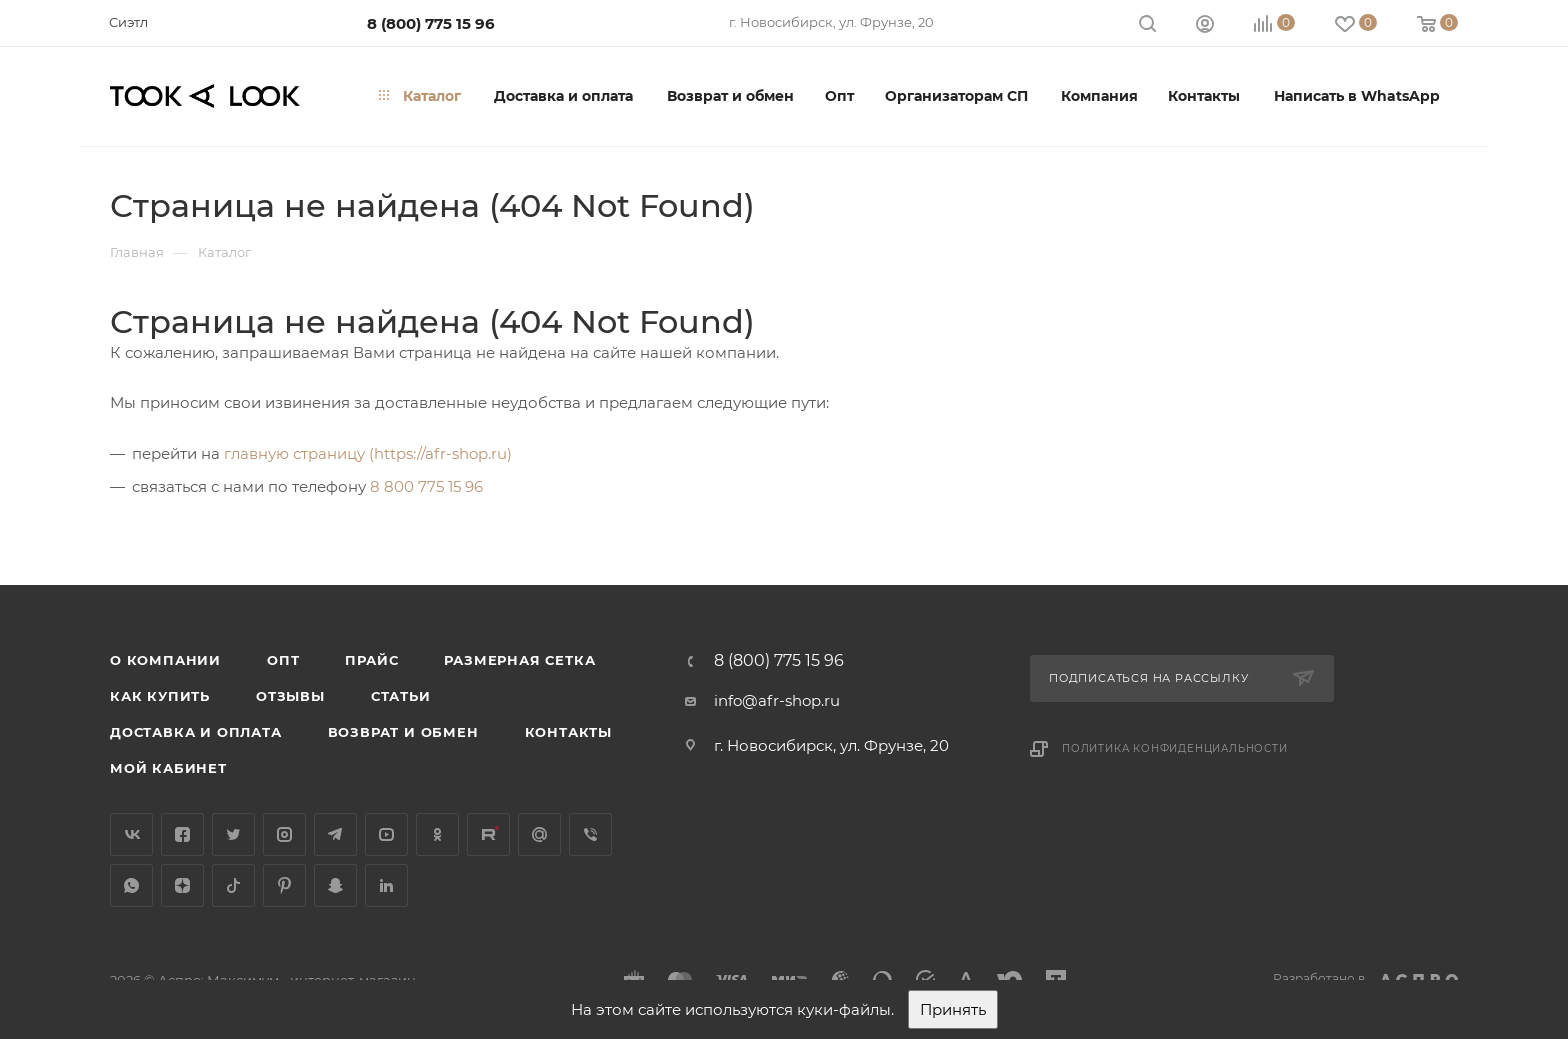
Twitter (233, 834)
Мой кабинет (168, 768)
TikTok (233, 885)
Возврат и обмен (403, 732)
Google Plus (539, 834)
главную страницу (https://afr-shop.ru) (368, 453)
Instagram (284, 834)
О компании (165, 660)
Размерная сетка (519, 660)
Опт (283, 660)
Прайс (371, 660)
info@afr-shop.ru (777, 700)
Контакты (568, 732)
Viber (590, 834)
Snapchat (335, 885)
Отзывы (290, 696)
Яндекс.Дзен (182, 885)
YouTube (386, 834)
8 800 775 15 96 (426, 486)
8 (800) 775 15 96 (431, 23)
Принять (953, 1009)
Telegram (335, 834)
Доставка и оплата (196, 732)
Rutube (488, 834)
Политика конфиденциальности (1175, 748)
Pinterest (284, 885)
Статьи (401, 696)
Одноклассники (437, 834)
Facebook (182, 834)
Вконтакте (131, 834)
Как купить (160, 696)
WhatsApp (131, 885)
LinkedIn (386, 885)
